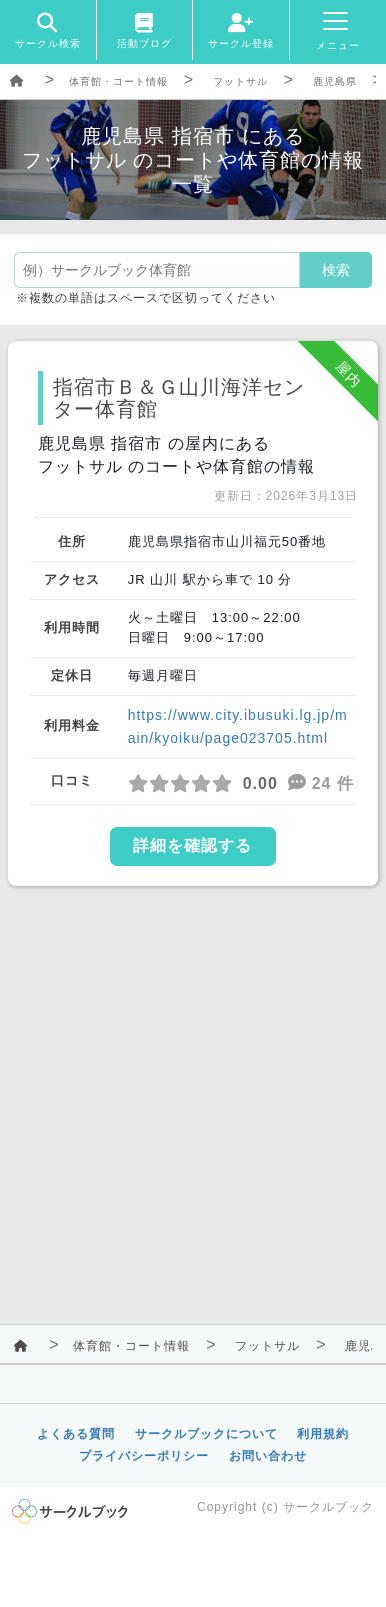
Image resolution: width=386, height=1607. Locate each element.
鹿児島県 (335, 81)
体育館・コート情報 (118, 81)
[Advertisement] (193, 1101)
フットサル (240, 81)
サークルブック (328, 1507)
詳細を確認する (192, 845)
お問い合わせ (268, 1456)
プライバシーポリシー (144, 1456)
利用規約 (323, 1434)
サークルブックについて (206, 1434)
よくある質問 (76, 1434)
